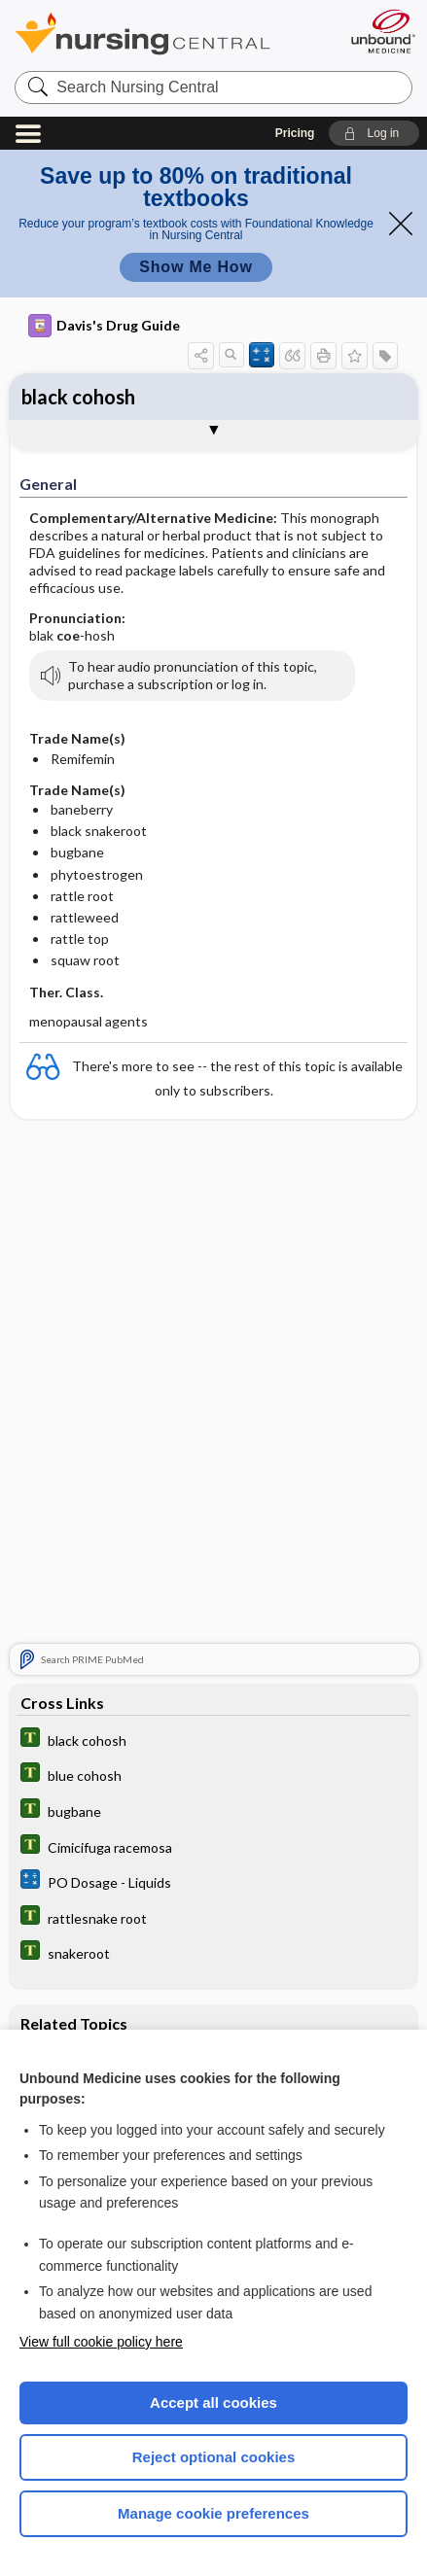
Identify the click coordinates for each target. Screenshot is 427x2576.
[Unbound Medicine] (382, 31)
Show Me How (195, 267)
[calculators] (213, 1881)
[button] (374, 133)
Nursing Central (168, 33)
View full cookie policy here (101, 2342)
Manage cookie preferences (213, 2513)
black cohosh (78, 396)
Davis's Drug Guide (104, 325)
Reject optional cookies (214, 2457)
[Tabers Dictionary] (213, 1740)
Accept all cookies (213, 2402)
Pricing (295, 133)
